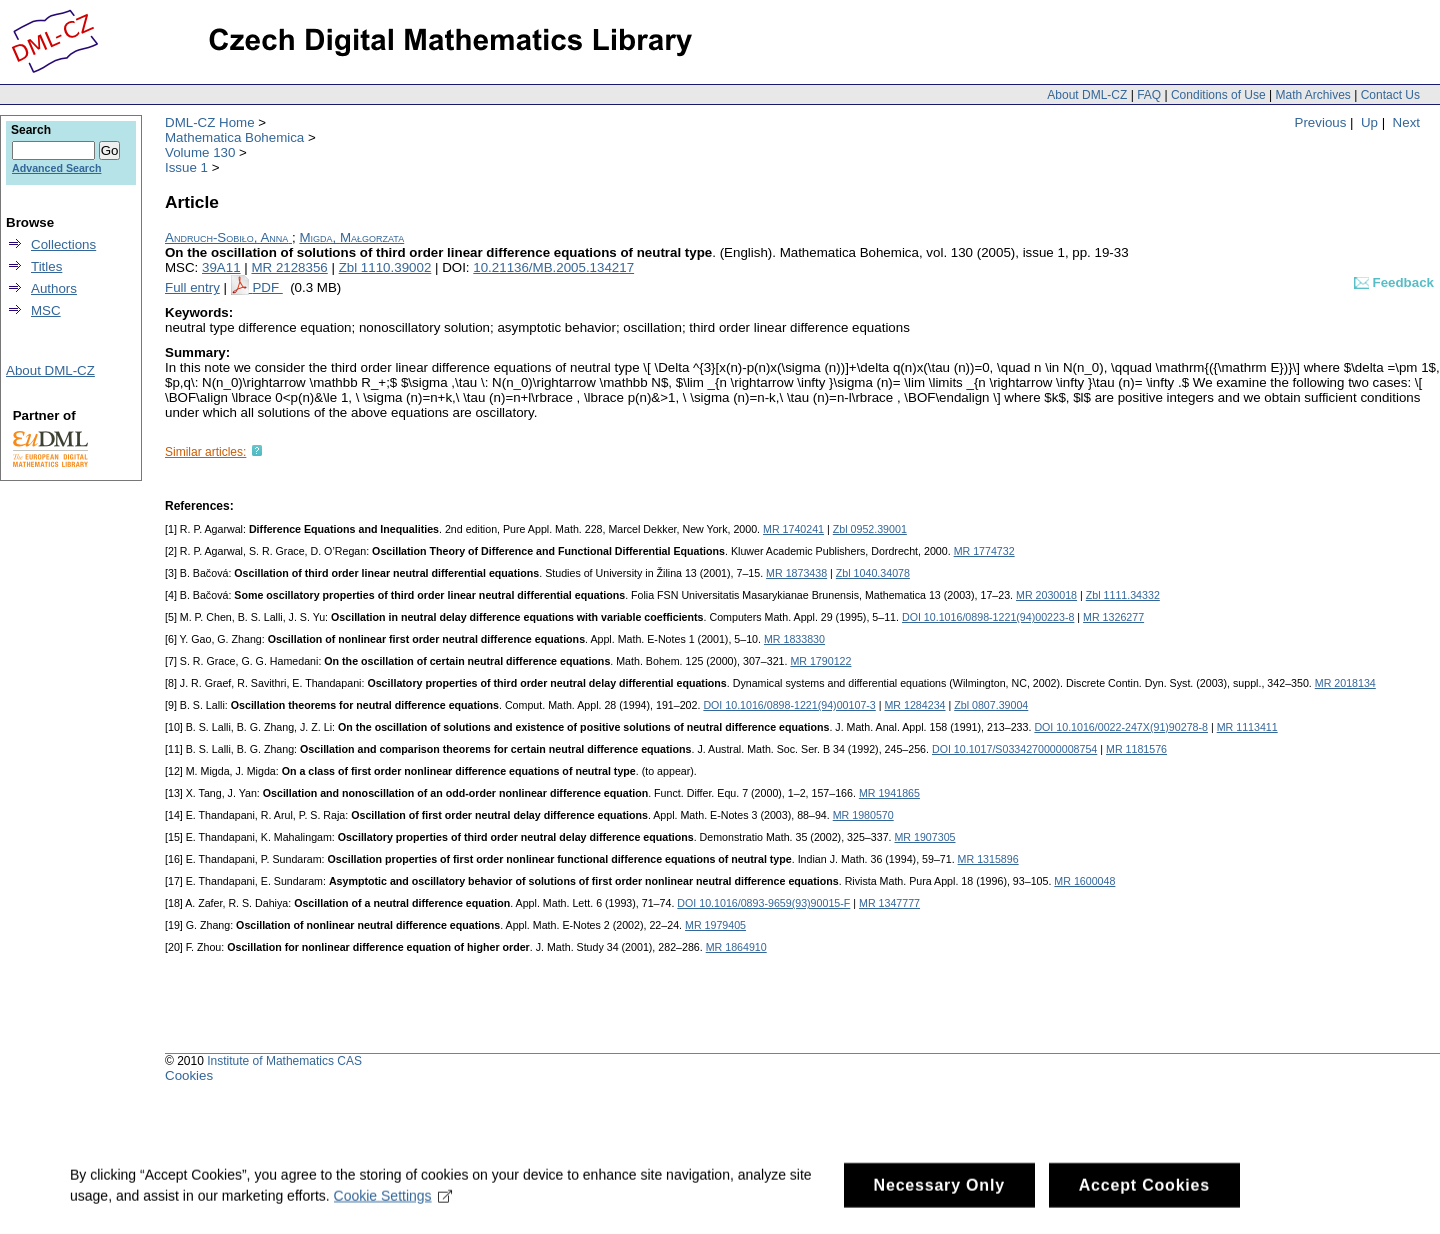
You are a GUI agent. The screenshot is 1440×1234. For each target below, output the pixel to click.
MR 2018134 (1345, 683)
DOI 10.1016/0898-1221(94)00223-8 (988, 617)
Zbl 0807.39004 (991, 705)
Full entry (192, 287)
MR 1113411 (1247, 727)
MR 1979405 (715, 925)
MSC (46, 310)
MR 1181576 (1136, 749)
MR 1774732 (984, 551)
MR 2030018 (1046, 595)
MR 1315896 (988, 859)
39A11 (221, 267)
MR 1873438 (796, 573)
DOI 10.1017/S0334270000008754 (1014, 749)
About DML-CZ (1087, 95)
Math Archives (1312, 95)
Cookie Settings (393, 1204)
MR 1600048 (1084, 881)
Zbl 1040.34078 (873, 573)
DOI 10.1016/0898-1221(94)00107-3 (789, 705)
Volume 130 (200, 152)
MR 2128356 (289, 267)
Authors (54, 288)
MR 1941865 (889, 793)
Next (1406, 122)
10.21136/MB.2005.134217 (553, 267)
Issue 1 (186, 167)
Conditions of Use (1218, 95)
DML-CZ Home (210, 122)
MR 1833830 (794, 639)
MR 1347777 (889, 903)
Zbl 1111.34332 (1123, 595)
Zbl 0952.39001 (870, 529)
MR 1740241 (793, 529)
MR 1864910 (736, 947)
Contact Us (1390, 95)
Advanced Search (56, 168)
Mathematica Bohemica (234, 137)
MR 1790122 (820, 661)
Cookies (189, 1075)
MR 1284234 (914, 705)
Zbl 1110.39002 (385, 267)
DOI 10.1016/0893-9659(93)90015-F (763, 903)
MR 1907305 (924, 837)
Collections (63, 244)
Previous (1321, 122)
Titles (46, 266)
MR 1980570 (863, 815)
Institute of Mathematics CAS (284, 1061)
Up (1369, 122)
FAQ (1149, 95)
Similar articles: (205, 452)
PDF (267, 287)
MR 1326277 (1113, 617)
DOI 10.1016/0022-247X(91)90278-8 (1121, 727)
